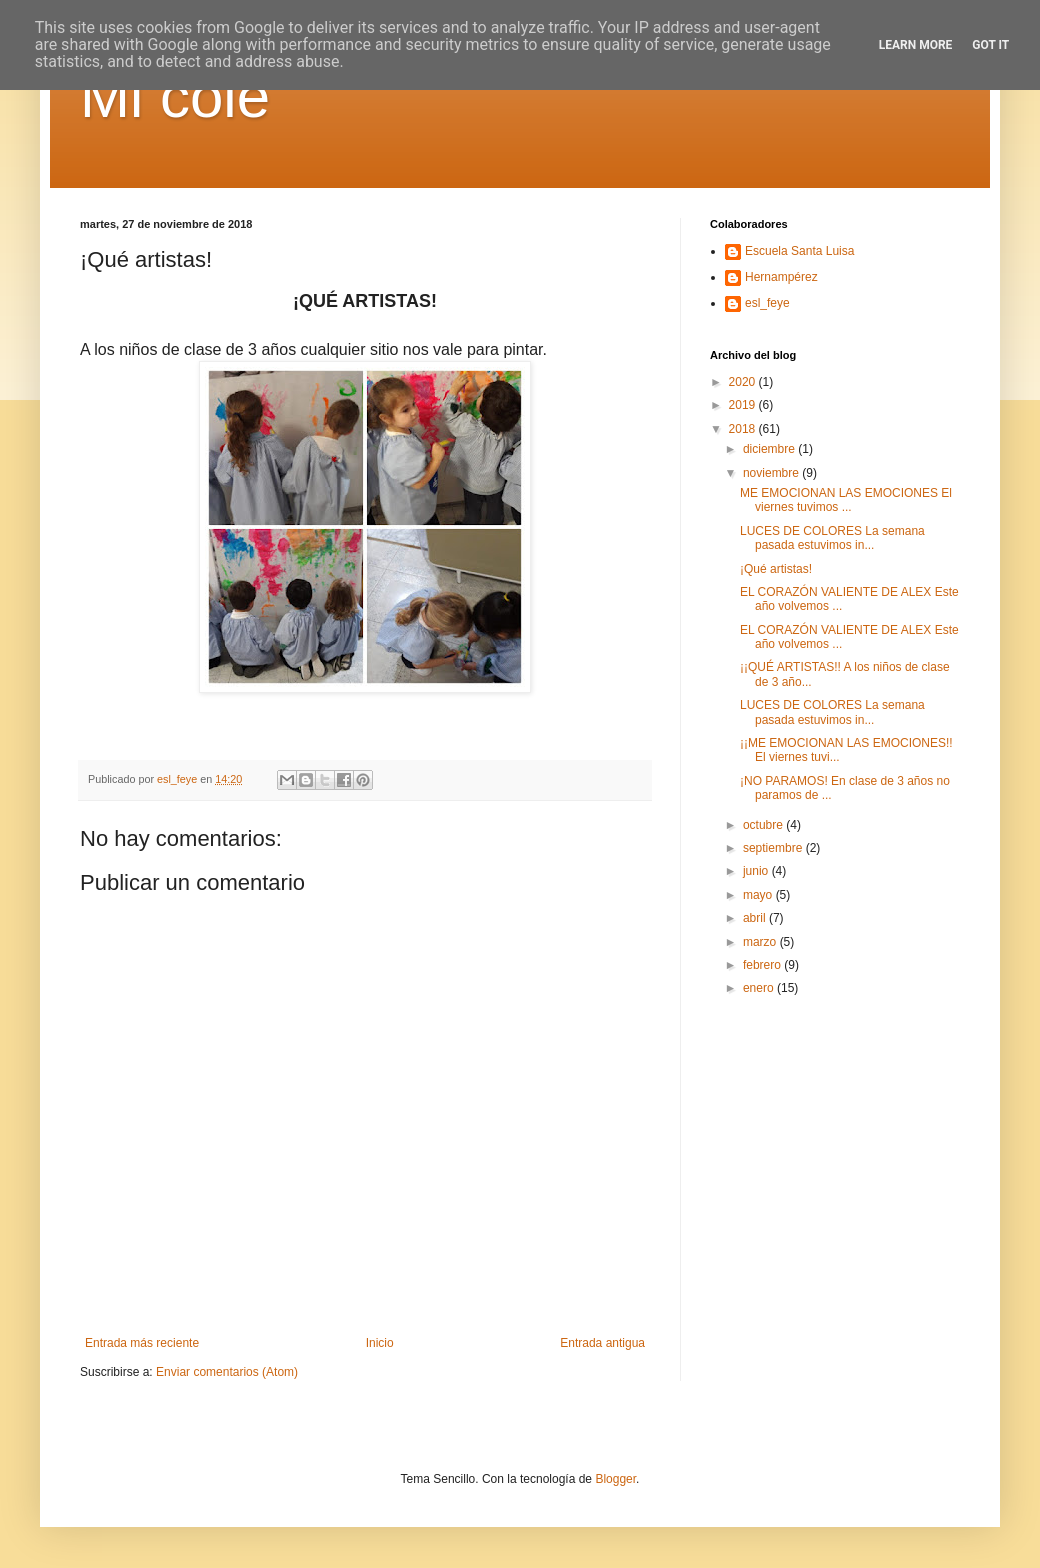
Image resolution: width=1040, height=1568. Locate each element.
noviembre (772, 473)
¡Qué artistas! (776, 569)
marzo (761, 942)
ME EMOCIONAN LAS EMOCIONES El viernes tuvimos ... (846, 500)
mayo (759, 895)
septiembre (774, 848)
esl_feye (767, 303)
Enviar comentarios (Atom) (227, 1372)
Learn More (916, 45)
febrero (763, 965)
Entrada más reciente (142, 1343)
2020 (744, 382)
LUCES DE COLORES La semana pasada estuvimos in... (832, 538)
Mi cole (175, 96)
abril (756, 918)
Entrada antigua (602, 1343)
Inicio (380, 1343)
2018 (744, 429)
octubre (764, 825)
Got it (990, 45)
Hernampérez (781, 277)
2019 (744, 405)
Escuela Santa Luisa (799, 251)
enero (760, 988)
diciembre (770, 449)
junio (757, 871)
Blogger (615, 1479)
